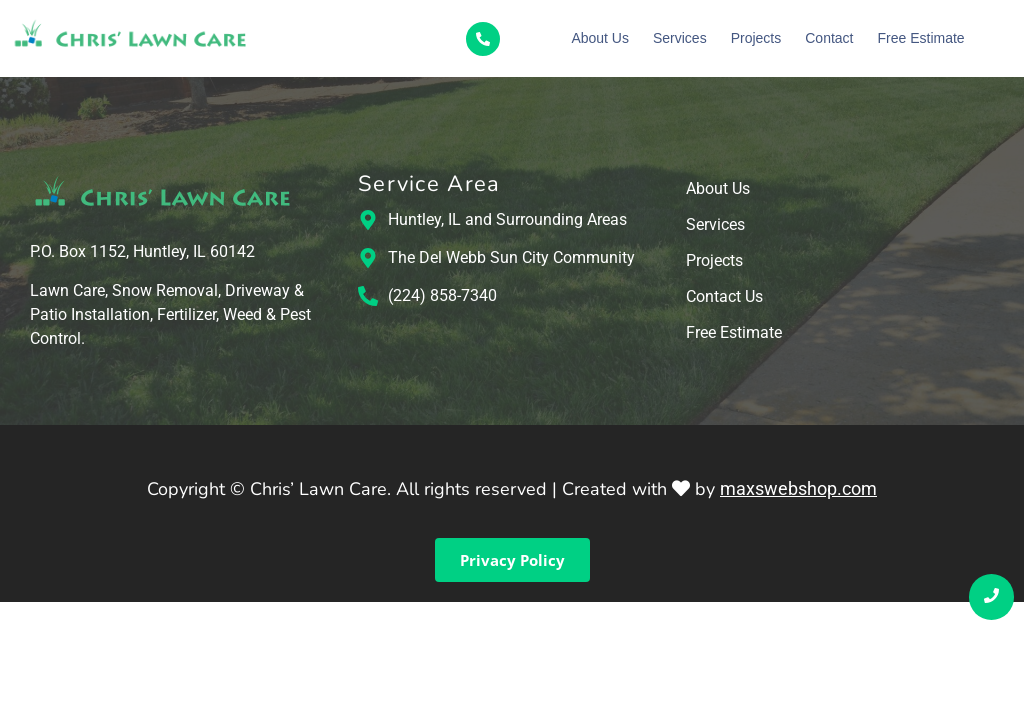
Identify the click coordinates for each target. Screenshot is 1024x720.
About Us (600, 38)
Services (680, 38)
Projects (756, 38)
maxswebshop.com (798, 488)
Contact (829, 38)
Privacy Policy (512, 560)
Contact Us (724, 297)
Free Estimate (920, 38)
